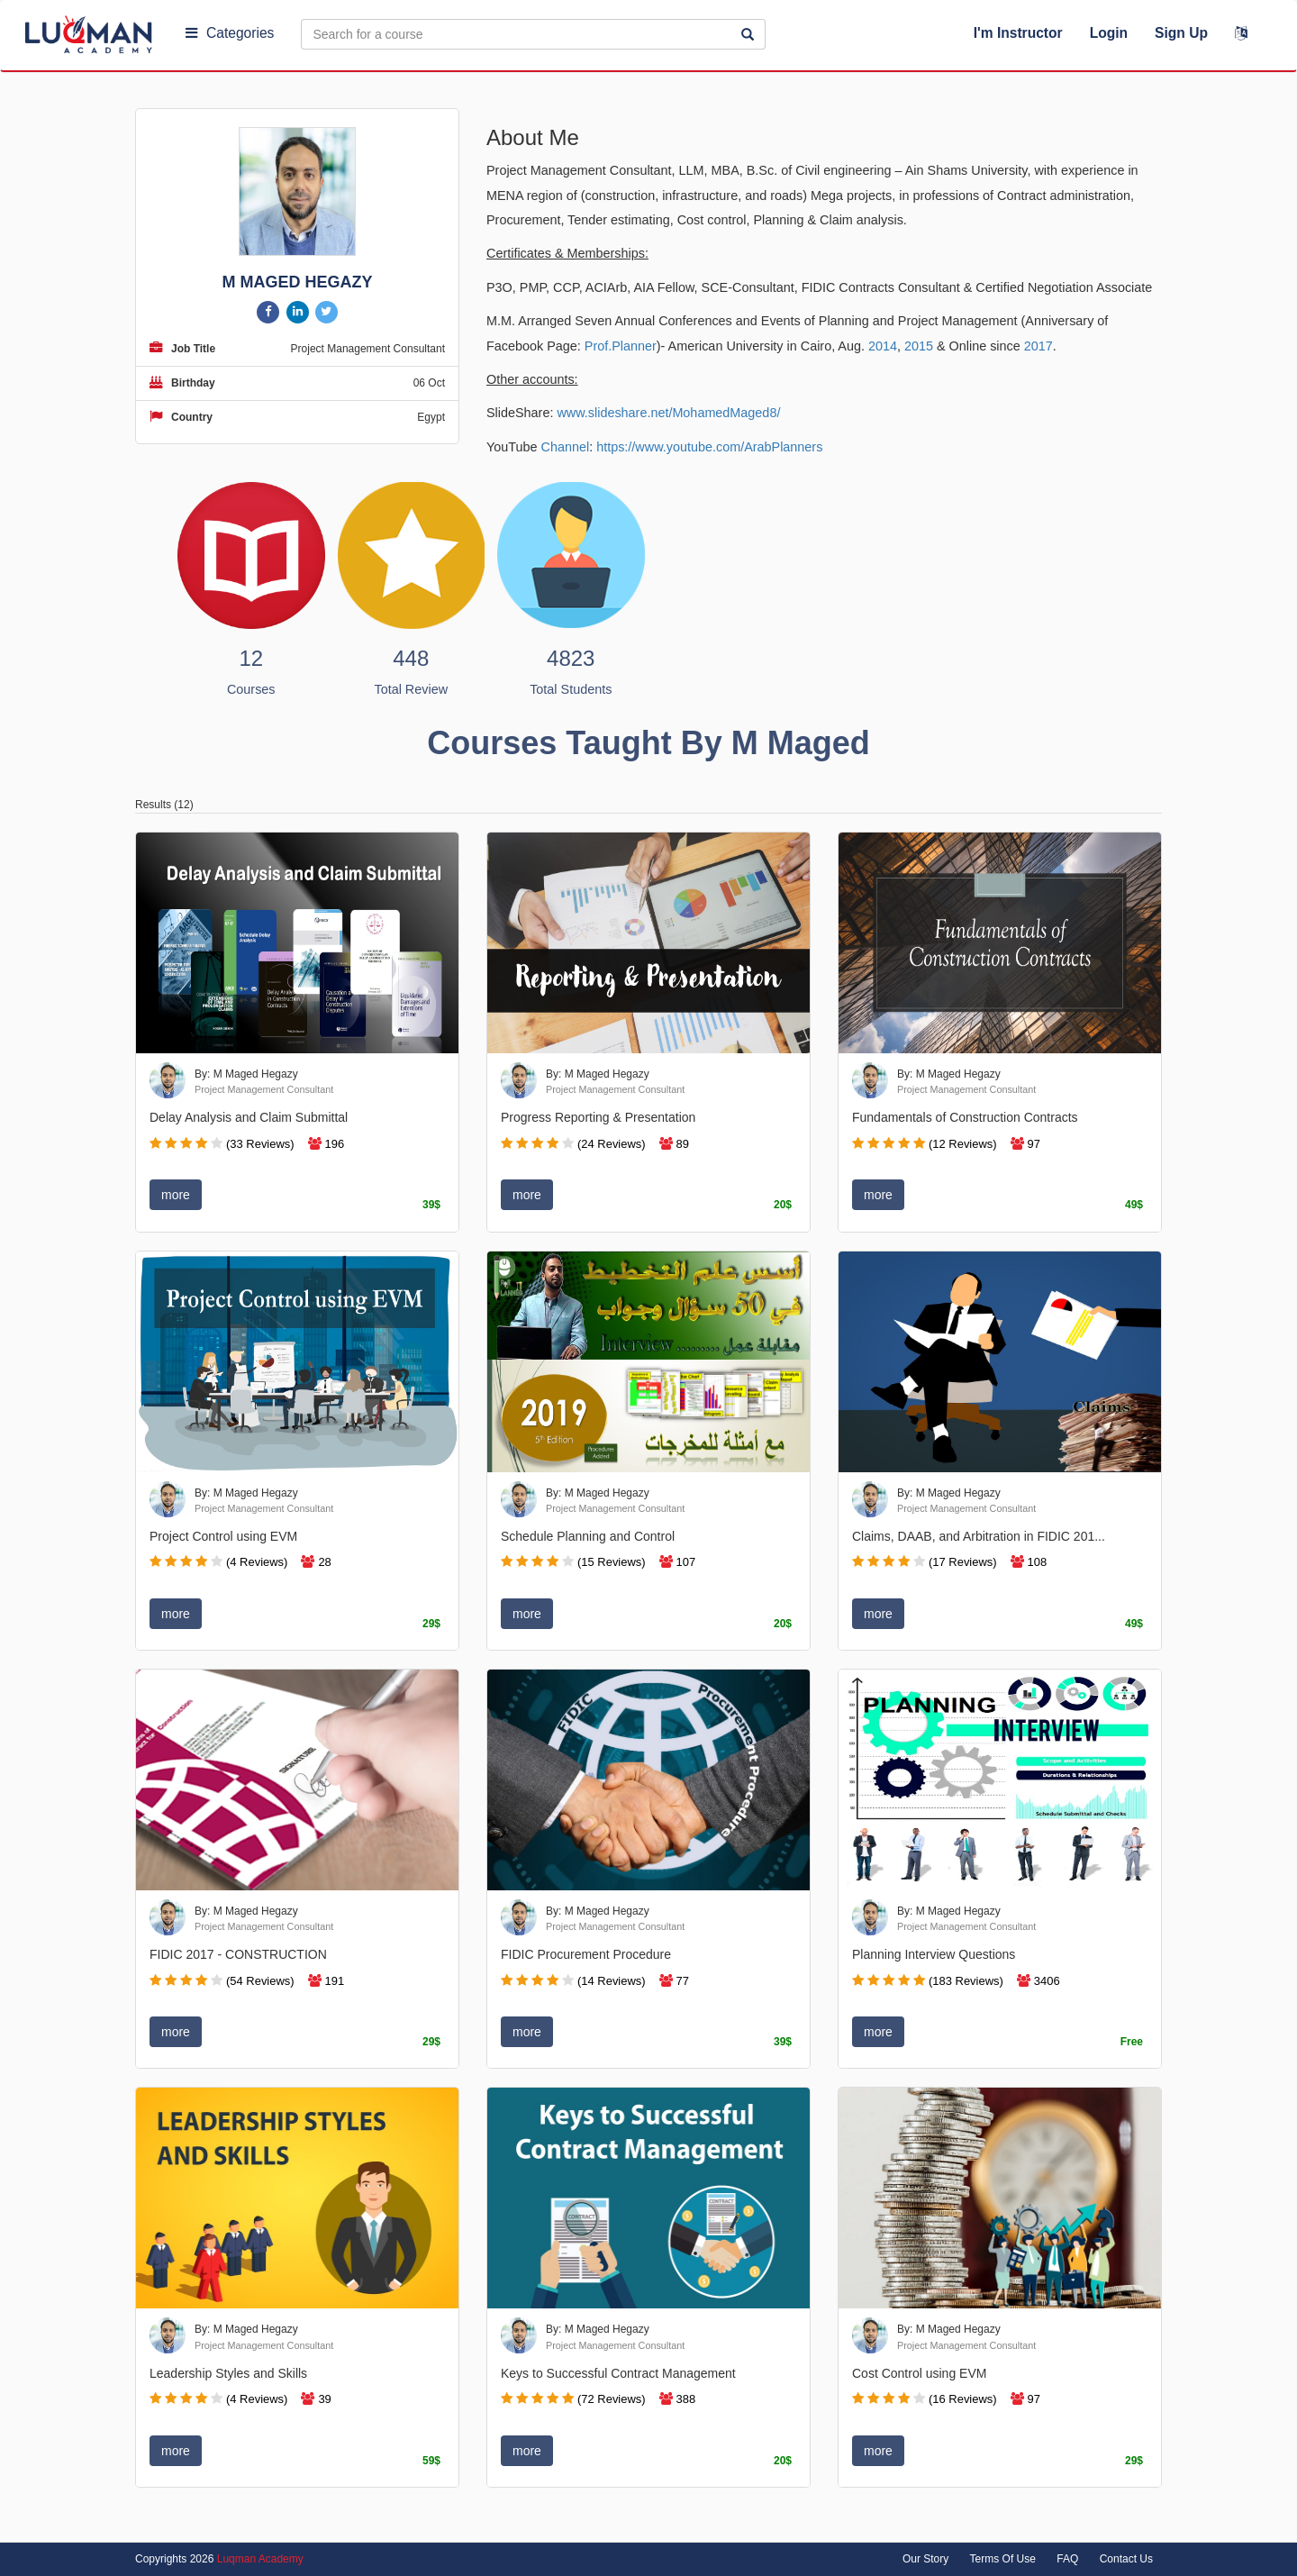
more (175, 1195)
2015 (918, 346)
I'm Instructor (1018, 33)
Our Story (925, 2559)
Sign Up (1181, 33)
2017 (1038, 346)
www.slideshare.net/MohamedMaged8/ (668, 412)
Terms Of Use (1003, 2559)
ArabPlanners (783, 447)
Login (1109, 33)
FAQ (1067, 2559)
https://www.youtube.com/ (670, 447)
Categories (230, 33)
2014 (882, 346)
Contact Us (1126, 2559)
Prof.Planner (621, 346)
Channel (565, 447)
